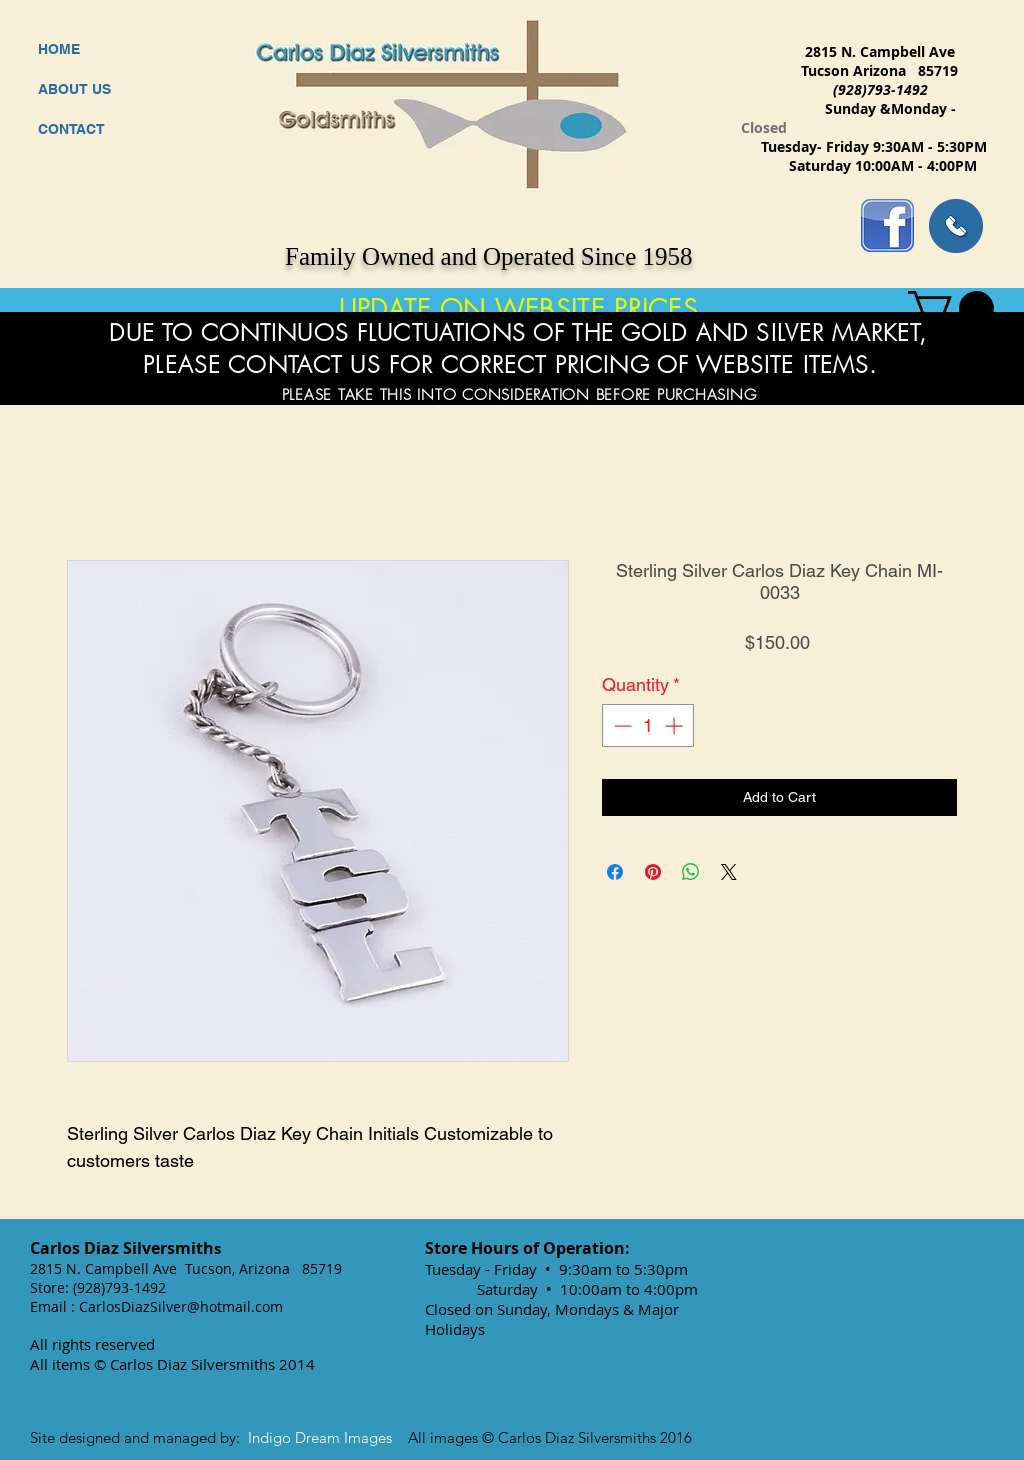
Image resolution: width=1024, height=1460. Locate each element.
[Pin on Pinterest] (653, 872)
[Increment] (675, 725)
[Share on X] (729, 872)
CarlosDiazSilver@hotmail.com (181, 1306)
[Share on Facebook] (615, 872)
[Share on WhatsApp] (691, 872)
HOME (59, 49)
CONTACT (71, 129)
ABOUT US (74, 89)
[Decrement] (620, 725)
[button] (951, 308)
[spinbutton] (648, 725)
